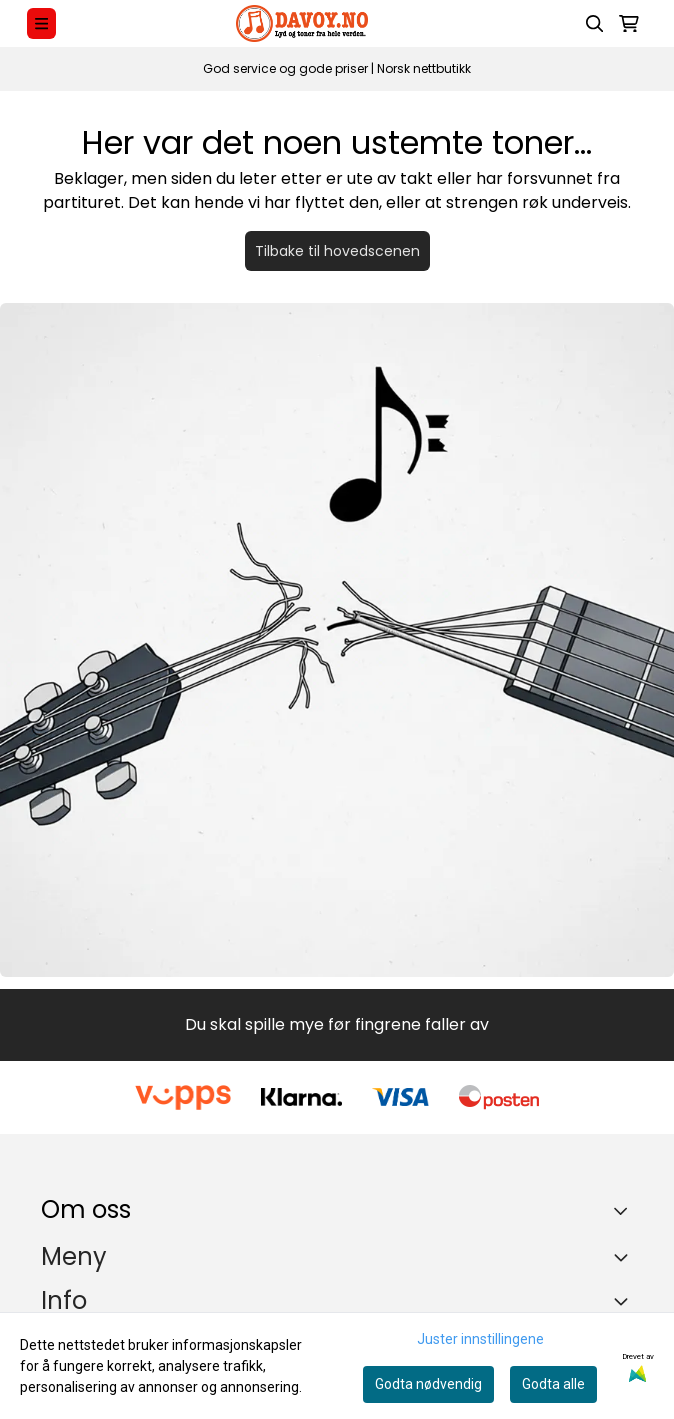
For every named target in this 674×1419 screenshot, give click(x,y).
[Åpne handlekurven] (629, 24)
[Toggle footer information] (625, 1210)
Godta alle (553, 1384)
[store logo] (302, 23)
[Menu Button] (41, 23)
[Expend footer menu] (625, 1257)
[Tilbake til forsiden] (337, 640)
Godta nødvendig (428, 1384)
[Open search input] (595, 24)
